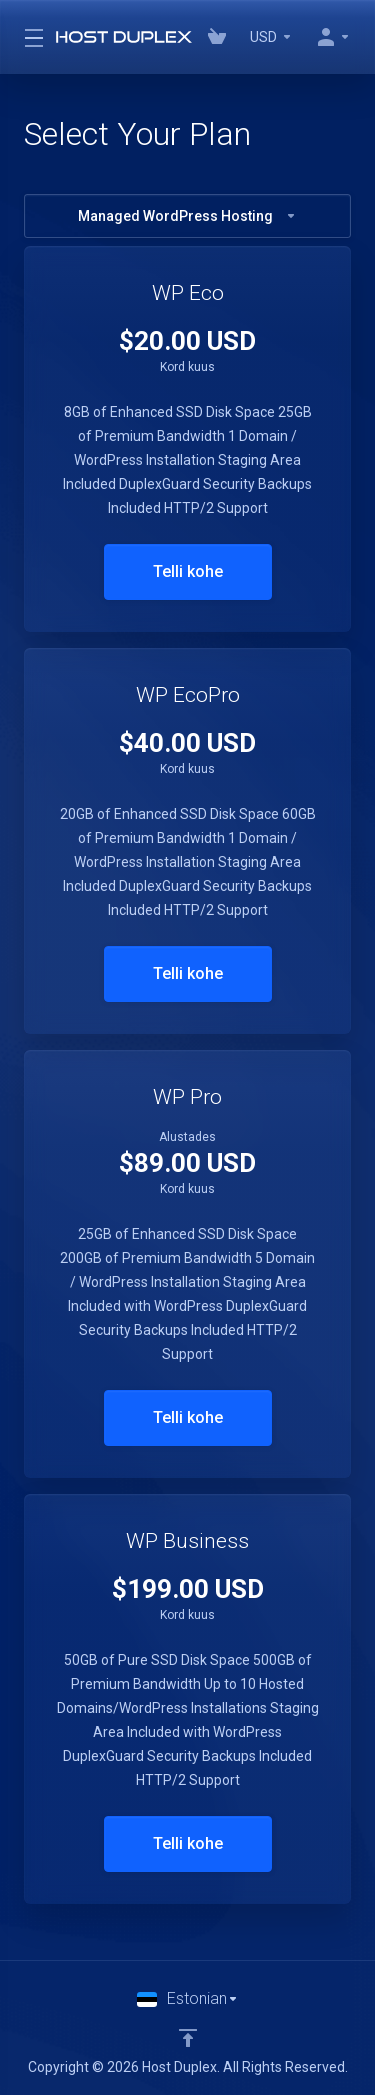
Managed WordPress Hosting (187, 216)
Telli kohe (188, 571)
